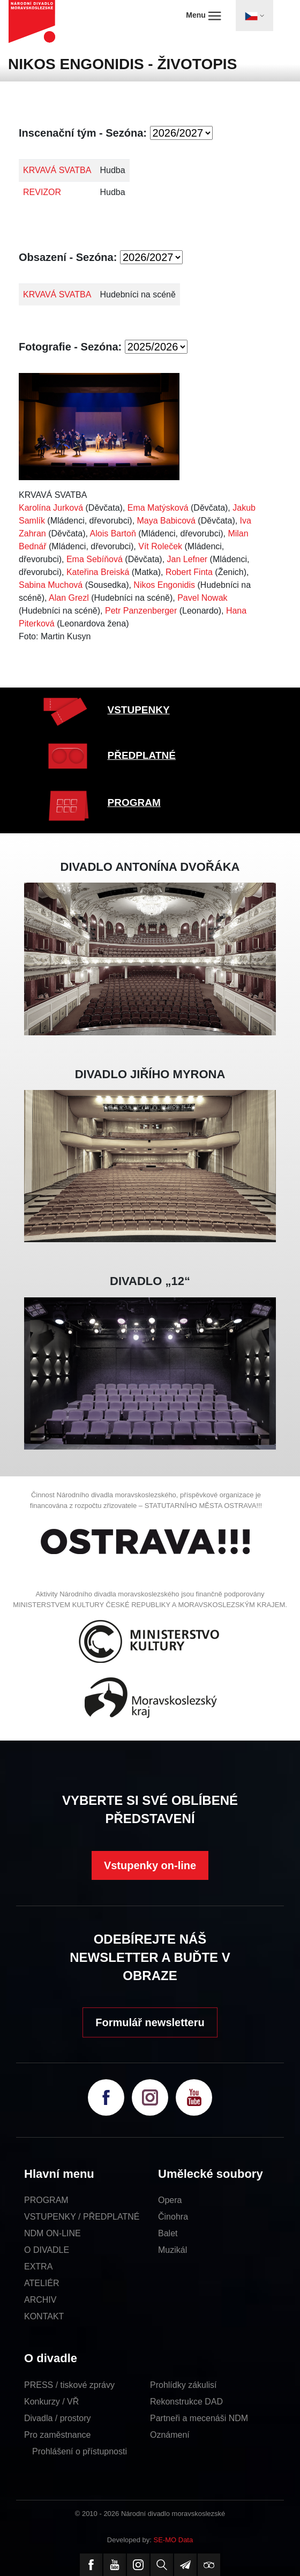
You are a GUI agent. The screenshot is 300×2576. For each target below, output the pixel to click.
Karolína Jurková (51, 507)
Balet (167, 2233)
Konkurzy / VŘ (51, 2401)
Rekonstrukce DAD (186, 2401)
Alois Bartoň (113, 533)
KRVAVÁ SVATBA (57, 170)
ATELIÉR (41, 2283)
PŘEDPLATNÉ (142, 755)
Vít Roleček (160, 546)
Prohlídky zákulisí (183, 2385)
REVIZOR (42, 192)
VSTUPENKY (139, 709)
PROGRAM (134, 802)
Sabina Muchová (50, 584)
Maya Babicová (166, 520)
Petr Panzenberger (141, 610)
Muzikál (172, 2249)
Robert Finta (189, 572)
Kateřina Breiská (97, 572)
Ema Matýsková (158, 507)
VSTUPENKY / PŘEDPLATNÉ (81, 2216)
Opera (170, 2200)
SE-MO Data (173, 2540)
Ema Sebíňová (94, 559)
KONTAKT (44, 2316)
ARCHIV (40, 2299)
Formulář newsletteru (149, 2022)
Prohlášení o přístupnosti (79, 2451)
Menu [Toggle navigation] (203, 15)
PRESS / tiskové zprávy (69, 2385)
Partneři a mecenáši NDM (199, 2418)
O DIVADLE (46, 2249)
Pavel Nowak (202, 597)
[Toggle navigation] (254, 15)
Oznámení (170, 2434)
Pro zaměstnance (57, 2434)
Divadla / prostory (57, 2418)
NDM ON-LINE (52, 2233)
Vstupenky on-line (150, 1865)
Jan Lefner (187, 559)
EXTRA (38, 2266)
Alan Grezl (69, 597)
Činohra (173, 2216)
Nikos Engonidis (164, 584)
